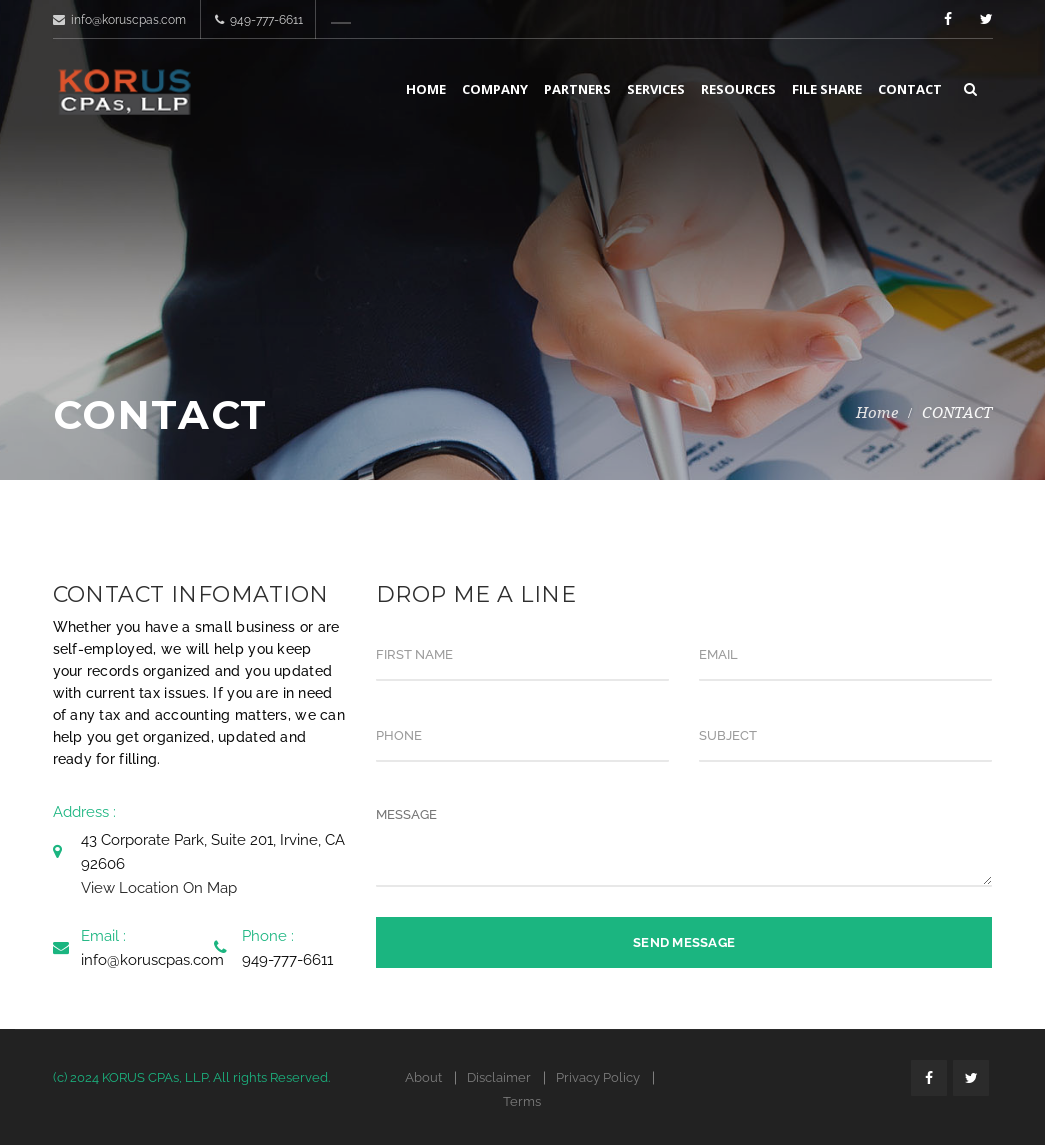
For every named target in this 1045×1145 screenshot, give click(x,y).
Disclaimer (499, 1077)
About (423, 1077)
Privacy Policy (598, 1077)
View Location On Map (159, 888)
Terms (522, 1101)
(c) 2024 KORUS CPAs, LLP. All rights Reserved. (191, 1077)
